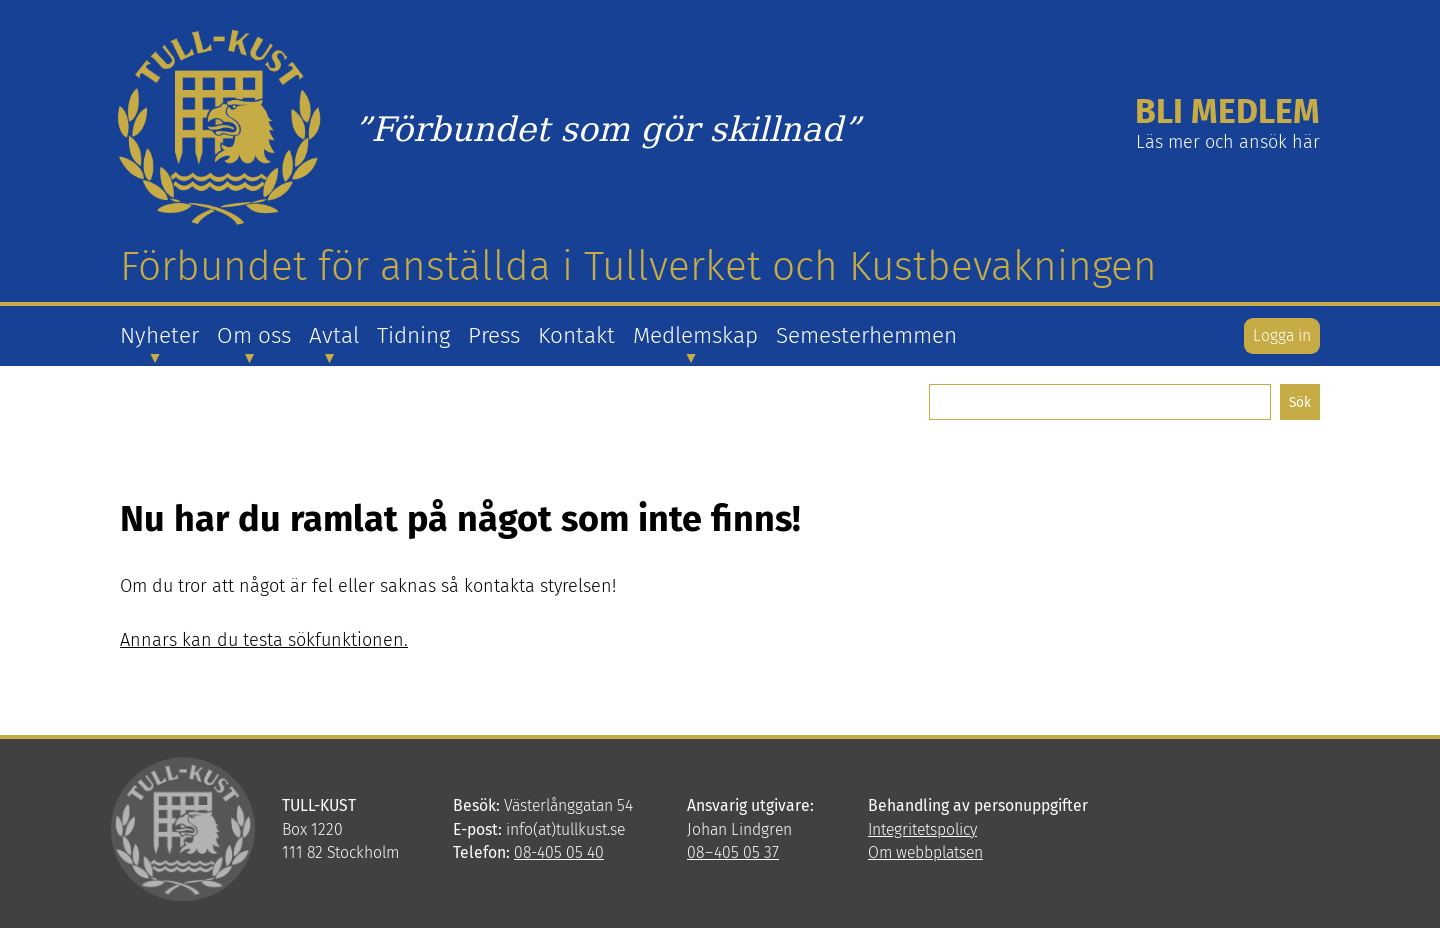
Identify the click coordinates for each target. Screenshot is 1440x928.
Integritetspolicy (922, 829)
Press (494, 335)
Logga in (1282, 335)
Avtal (334, 335)
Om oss (254, 335)
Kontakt (576, 335)
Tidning (413, 335)
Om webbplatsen (925, 852)
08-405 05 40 (559, 852)
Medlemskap (695, 335)
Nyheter (159, 335)
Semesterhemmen (866, 335)
